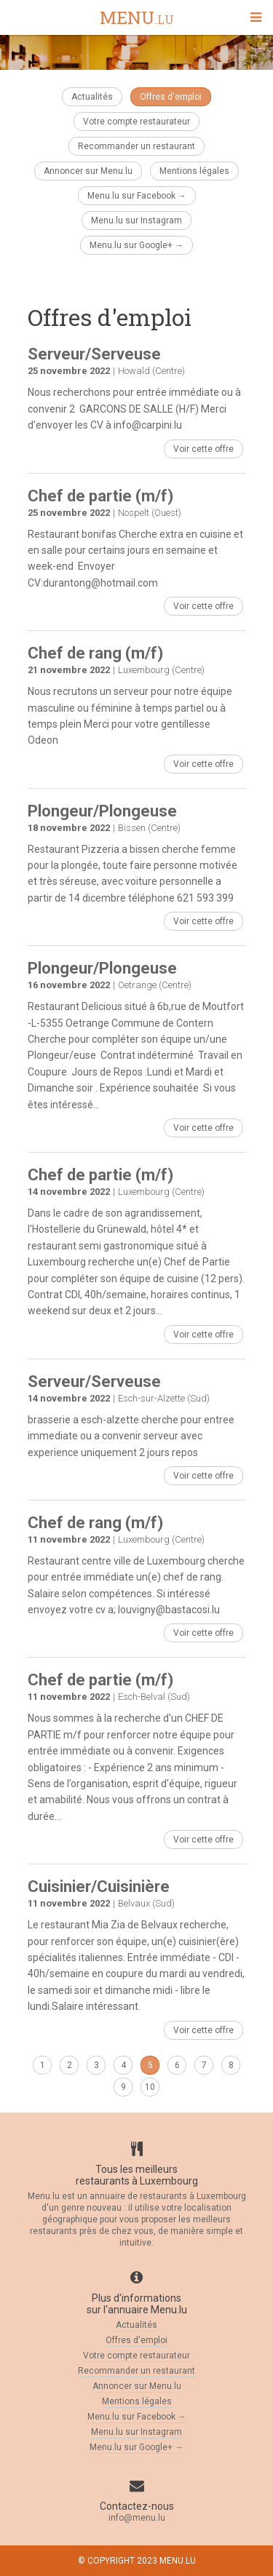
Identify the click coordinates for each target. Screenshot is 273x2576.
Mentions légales (194, 171)
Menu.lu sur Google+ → (136, 245)
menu (137, 18)
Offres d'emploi (171, 97)
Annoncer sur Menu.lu (88, 171)
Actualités (92, 97)
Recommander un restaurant (136, 146)
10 (150, 2087)
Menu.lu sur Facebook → (136, 196)
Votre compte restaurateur (136, 121)
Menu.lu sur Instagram (136, 220)
